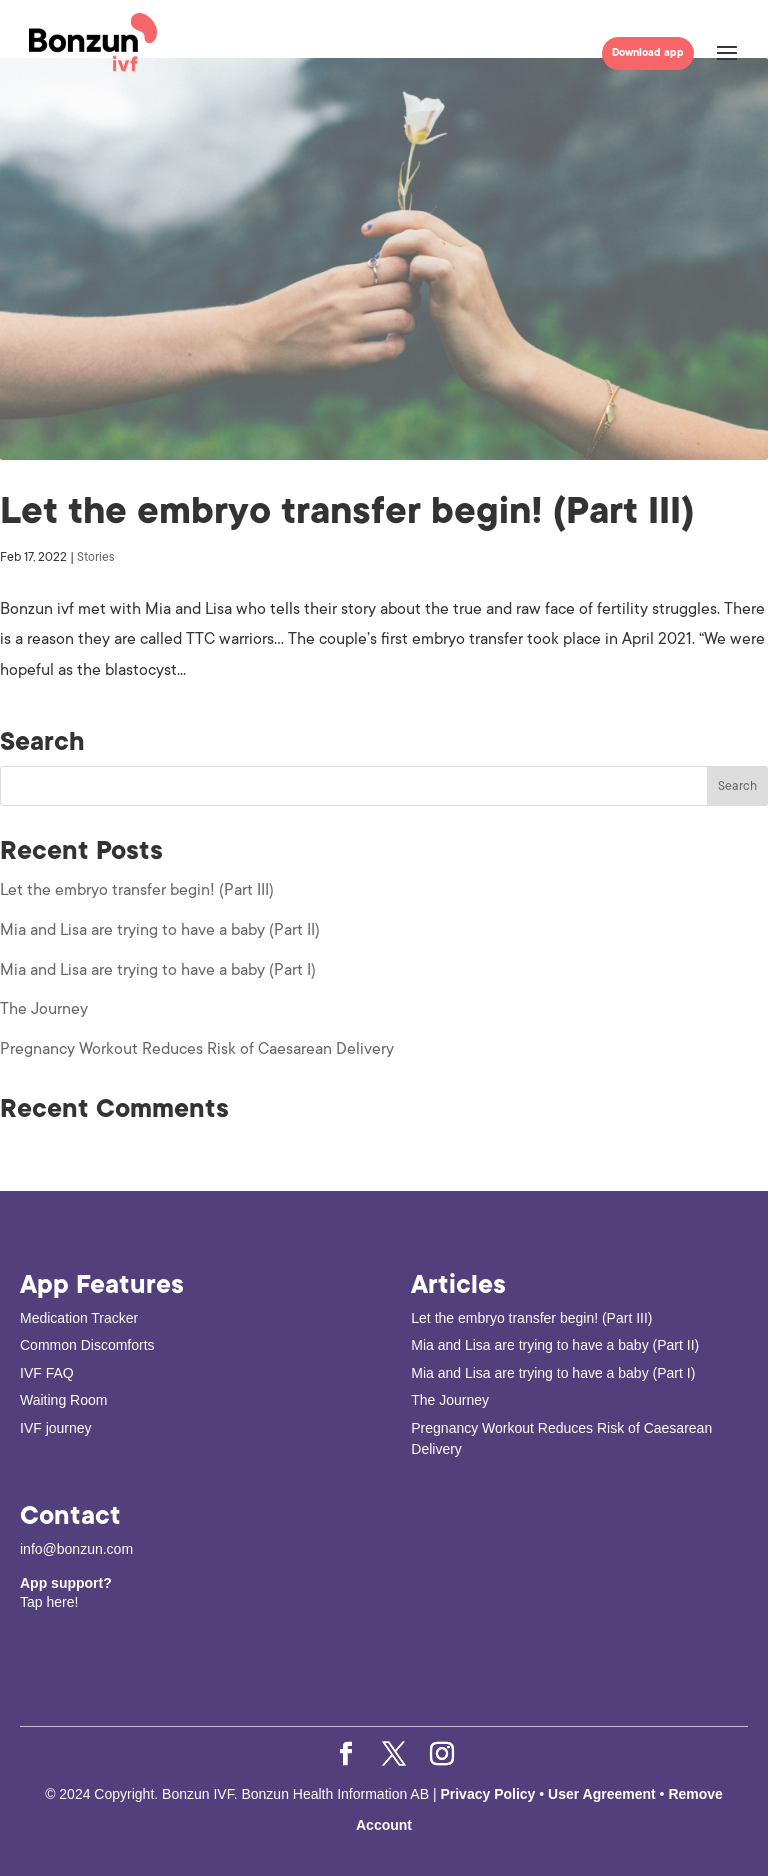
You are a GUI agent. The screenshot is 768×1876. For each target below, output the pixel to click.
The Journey (44, 1009)
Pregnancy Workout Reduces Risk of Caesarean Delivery (197, 1049)
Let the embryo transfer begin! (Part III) (347, 511)
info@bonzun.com (76, 1549)
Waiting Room (63, 1400)
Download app (648, 52)
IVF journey (56, 1428)
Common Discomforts (87, 1345)
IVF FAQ (47, 1373)
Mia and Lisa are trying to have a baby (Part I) (158, 970)
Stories (96, 557)
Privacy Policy (489, 1794)
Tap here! (49, 1602)
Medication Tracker (79, 1318)
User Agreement (602, 1794)
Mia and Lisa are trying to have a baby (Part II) (160, 930)
